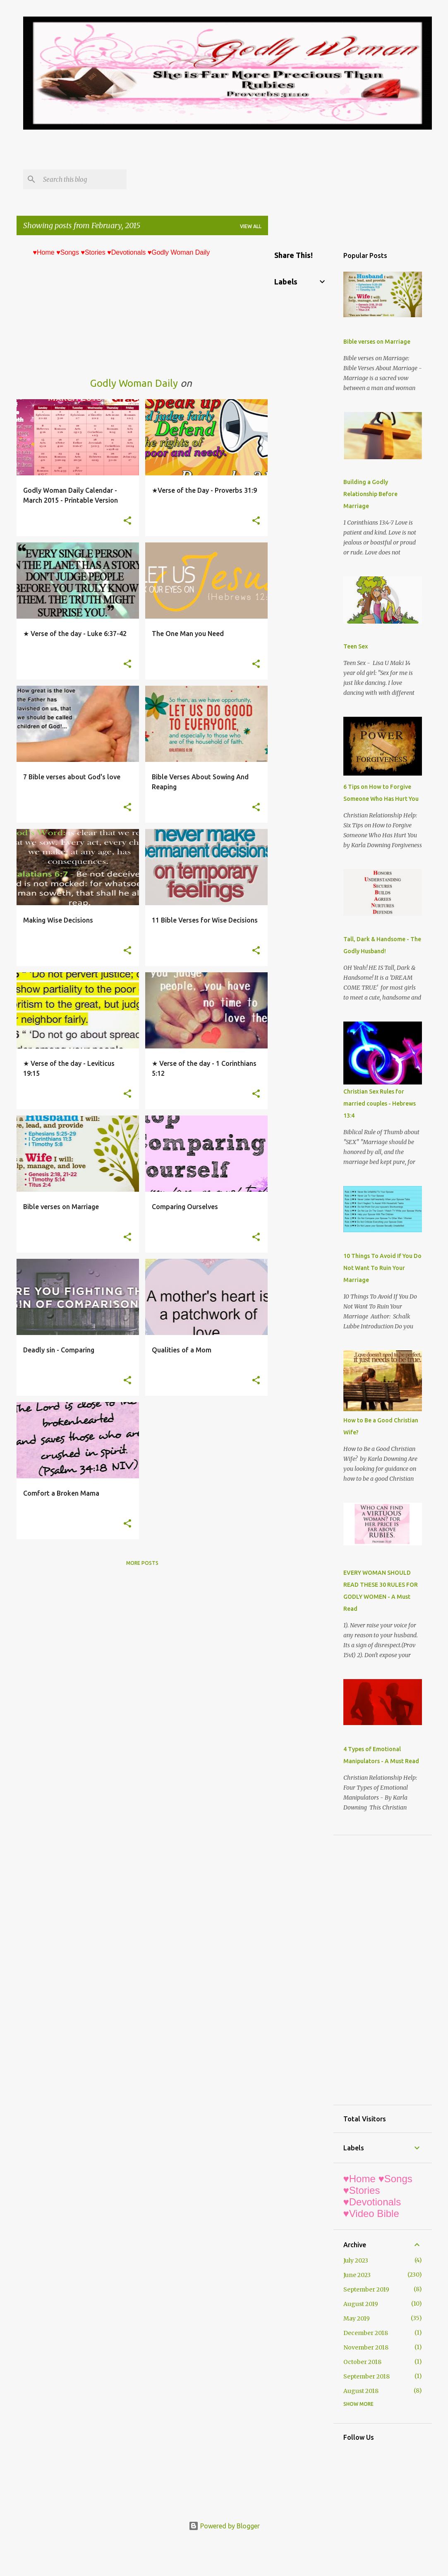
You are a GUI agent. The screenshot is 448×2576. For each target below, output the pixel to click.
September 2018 (366, 2376)
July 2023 (355, 2260)
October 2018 (362, 2362)
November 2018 (365, 2347)
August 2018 (361, 2391)
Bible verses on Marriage (376, 341)
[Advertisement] (173, 149)
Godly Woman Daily (134, 383)
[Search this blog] (83, 179)
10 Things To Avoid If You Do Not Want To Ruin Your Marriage (382, 1268)
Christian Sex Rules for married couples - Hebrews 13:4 (379, 1103)
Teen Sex (355, 646)
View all (250, 226)
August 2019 (360, 2304)
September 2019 (366, 2289)
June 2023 (357, 2275)
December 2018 (365, 2333)
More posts (142, 1563)
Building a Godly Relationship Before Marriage (370, 494)
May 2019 (356, 2318)
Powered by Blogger (224, 2526)
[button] (127, 521)
